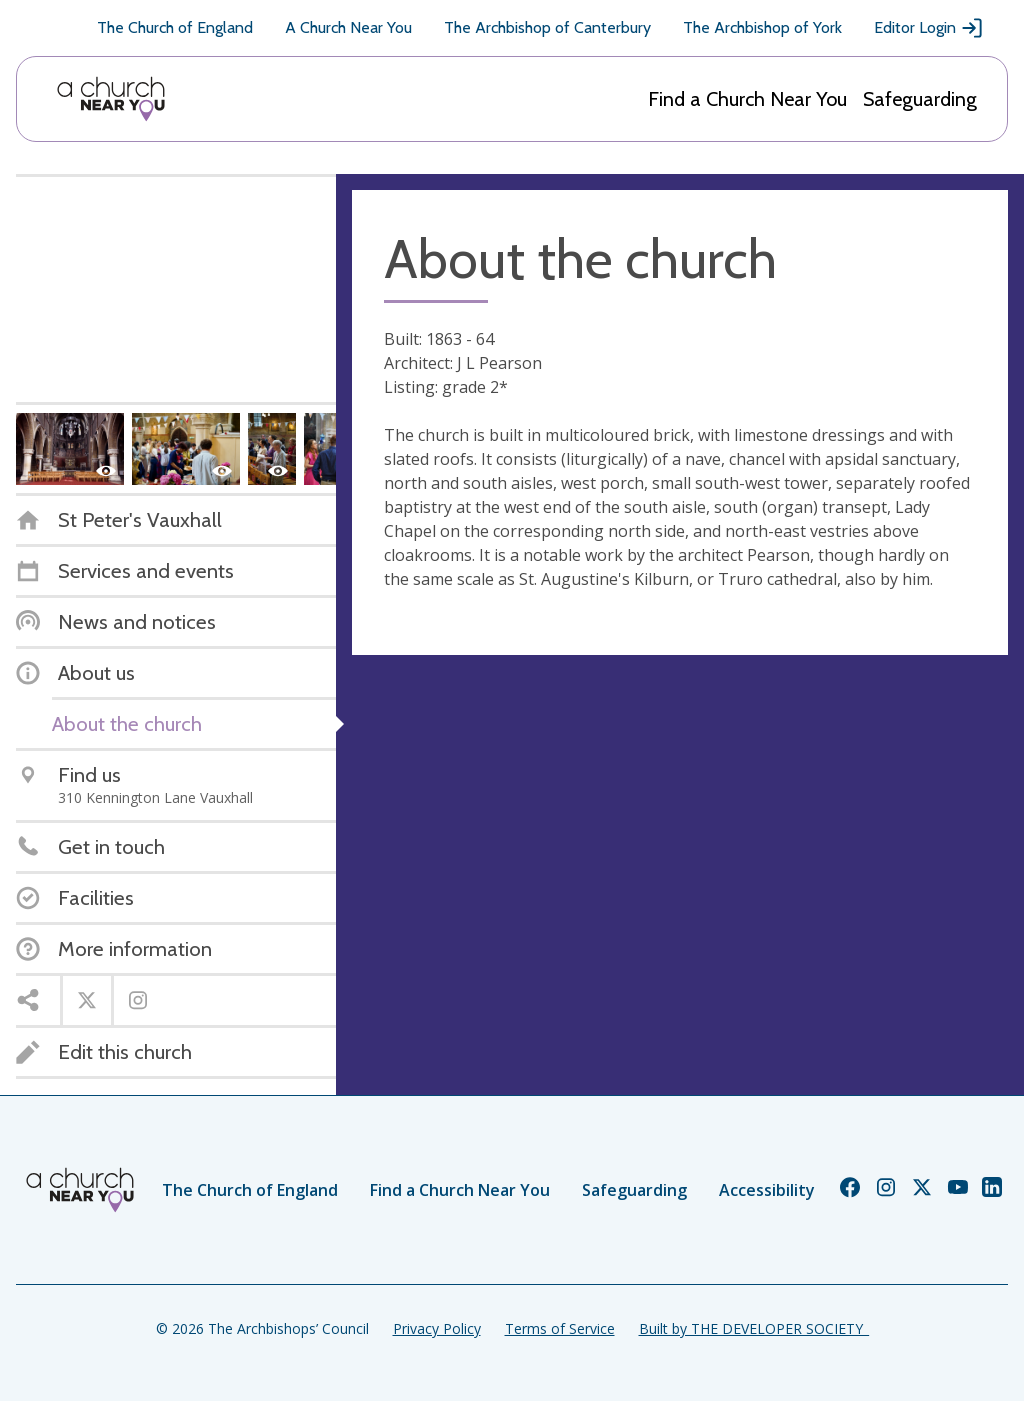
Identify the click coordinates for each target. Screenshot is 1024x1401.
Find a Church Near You (747, 99)
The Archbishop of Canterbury (547, 27)
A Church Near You (348, 27)
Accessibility (767, 1190)
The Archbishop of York (762, 27)
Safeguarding (920, 99)
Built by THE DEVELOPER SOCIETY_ (754, 1328)
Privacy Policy (437, 1328)
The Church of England (175, 27)
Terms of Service (560, 1328)
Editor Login (929, 28)
